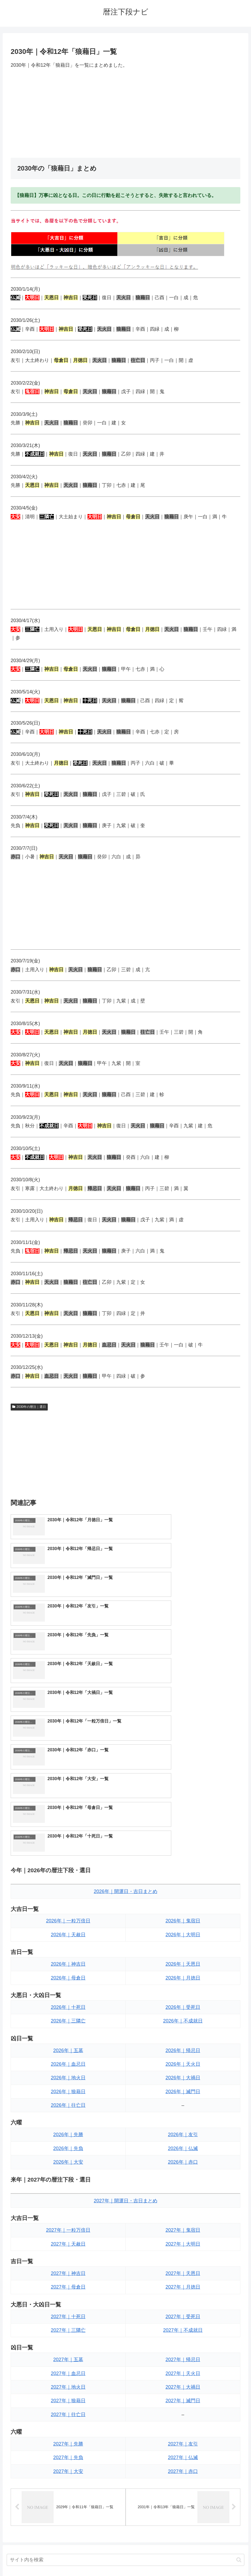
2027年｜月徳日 (182, 2115)
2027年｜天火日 (182, 2201)
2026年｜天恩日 (182, 1792)
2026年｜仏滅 (183, 1976)
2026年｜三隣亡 (68, 1849)
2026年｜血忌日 (68, 1892)
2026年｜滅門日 (182, 1919)
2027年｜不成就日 (182, 2158)
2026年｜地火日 (68, 1906)
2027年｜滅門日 (182, 2228)
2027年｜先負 (68, 2285)
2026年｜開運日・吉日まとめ (125, 1719)
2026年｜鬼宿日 (182, 1749)
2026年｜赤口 (183, 1990)
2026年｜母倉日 (68, 1805)
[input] (125, 2389)
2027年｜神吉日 (68, 2101)
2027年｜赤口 (183, 2299)
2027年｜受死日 (182, 2144)
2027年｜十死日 (68, 2144)
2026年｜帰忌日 (182, 1878)
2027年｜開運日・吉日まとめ (125, 2028)
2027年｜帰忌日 (182, 2187)
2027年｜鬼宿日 (182, 2058)
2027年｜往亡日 (68, 2242)
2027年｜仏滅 (183, 2285)
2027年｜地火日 (68, 2215)
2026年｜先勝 (68, 1962)
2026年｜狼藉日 (68, 1919)
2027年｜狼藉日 (68, 2228)
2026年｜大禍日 (182, 1906)
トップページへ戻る (104, 2559)
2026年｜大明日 (182, 1762)
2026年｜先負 (68, 1976)
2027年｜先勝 (68, 2271)
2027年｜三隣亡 (68, 2158)
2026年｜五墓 (68, 1878)
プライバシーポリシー (145, 2559)
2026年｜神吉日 (68, 1792)
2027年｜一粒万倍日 (68, 2058)
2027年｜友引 (183, 2271)
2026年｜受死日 (182, 1835)
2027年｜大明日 (182, 2072)
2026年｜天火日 (182, 1892)
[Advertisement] (125, 113)
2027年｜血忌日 (68, 2201)
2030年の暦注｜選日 (29, 1407)
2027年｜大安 (68, 2299)
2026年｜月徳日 (182, 1805)
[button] (239, 2388)
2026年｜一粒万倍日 (68, 1749)
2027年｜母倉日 (68, 2115)
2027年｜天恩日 (182, 2101)
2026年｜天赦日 (68, 1762)
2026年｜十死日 (68, 1835)
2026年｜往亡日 (68, 1933)
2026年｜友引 (183, 1962)
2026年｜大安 (68, 1990)
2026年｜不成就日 (182, 1849)
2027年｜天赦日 (68, 2072)
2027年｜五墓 (68, 2187)
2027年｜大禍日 (182, 2215)
